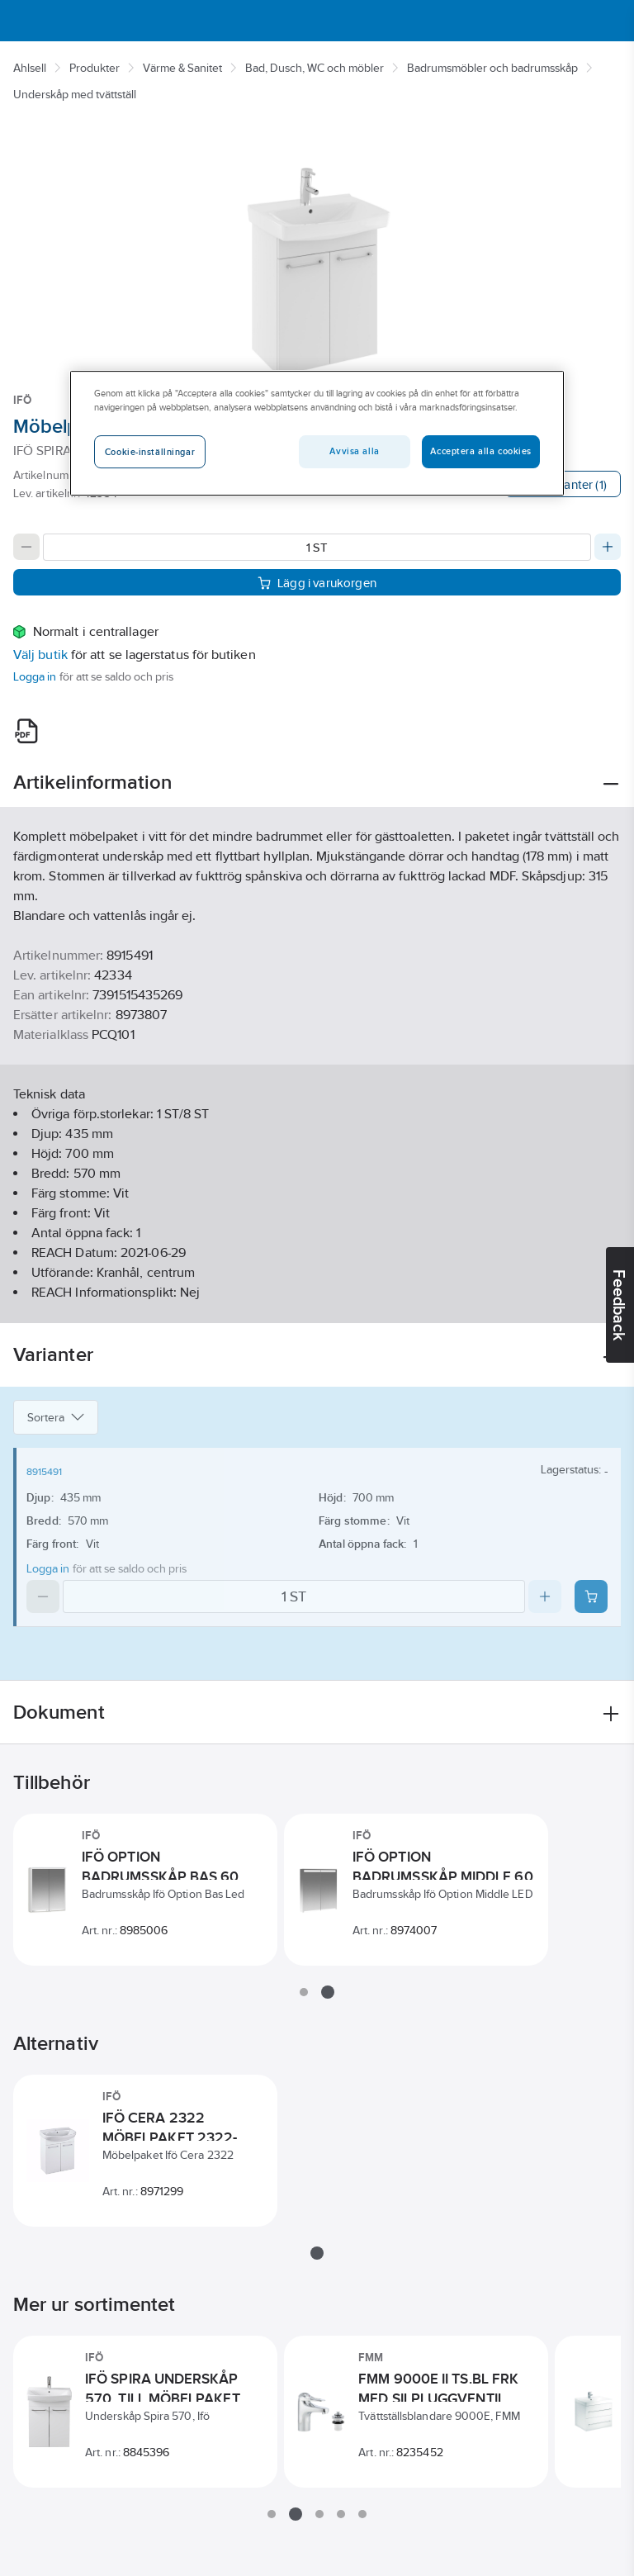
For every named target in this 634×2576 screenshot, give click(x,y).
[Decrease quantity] (26, 547)
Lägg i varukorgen (317, 583)
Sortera (55, 1417)
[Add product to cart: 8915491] (591, 1596)
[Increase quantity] (607, 547)
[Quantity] (317, 547)
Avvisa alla (354, 451)
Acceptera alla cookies (481, 451)
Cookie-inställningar (150, 452)
